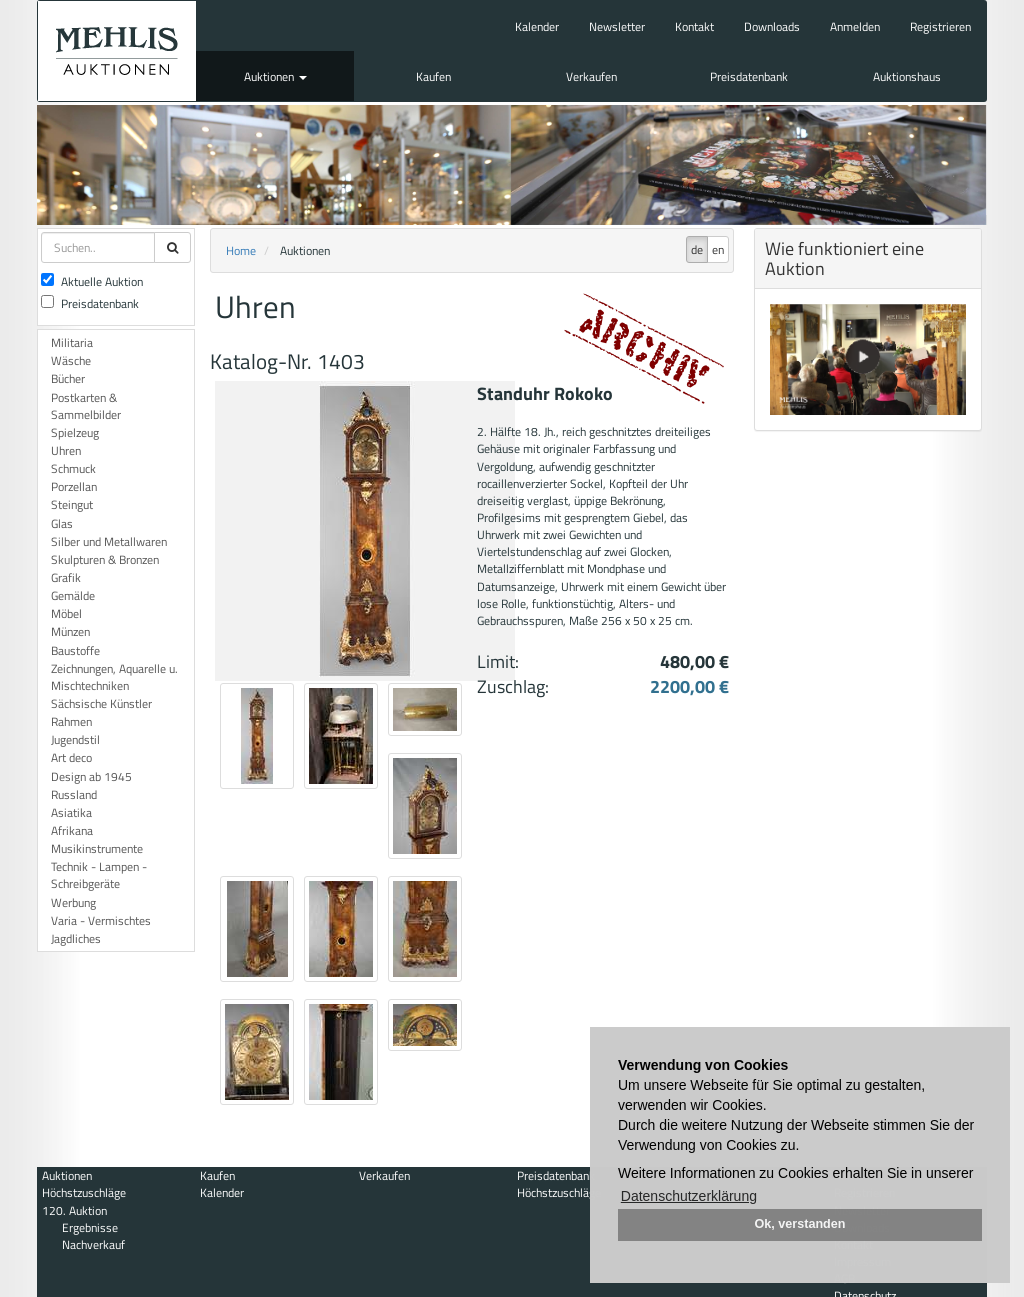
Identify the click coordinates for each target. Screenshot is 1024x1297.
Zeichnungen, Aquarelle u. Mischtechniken (114, 677)
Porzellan (74, 486)
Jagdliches (76, 938)
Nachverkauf (93, 1244)
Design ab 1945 (91, 776)
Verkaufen (591, 76)
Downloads (772, 26)
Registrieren (940, 26)
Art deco (71, 757)
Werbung (73, 902)
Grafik (66, 577)
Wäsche (71, 360)
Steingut (72, 504)
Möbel (66, 613)
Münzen (70, 631)
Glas (62, 523)
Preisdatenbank (749, 76)
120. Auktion (74, 1210)
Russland (74, 794)
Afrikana (72, 830)
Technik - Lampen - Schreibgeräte (99, 875)
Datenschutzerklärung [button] (689, 1196)
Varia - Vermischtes (101, 920)
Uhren (66, 450)
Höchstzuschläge (84, 1192)
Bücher (68, 378)
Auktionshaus (907, 76)
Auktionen (275, 76)
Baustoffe (75, 650)
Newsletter (617, 26)
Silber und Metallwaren (109, 541)
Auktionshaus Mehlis (117, 51)
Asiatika (71, 812)
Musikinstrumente (97, 848)
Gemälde (73, 595)
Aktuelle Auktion (92, 281)
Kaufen (433, 76)
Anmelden (855, 26)
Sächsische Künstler (101, 703)
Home (241, 250)
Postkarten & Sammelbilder (86, 406)
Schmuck (73, 468)
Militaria (72, 342)
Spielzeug (75, 432)
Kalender (537, 26)
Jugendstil (75, 739)
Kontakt (694, 26)
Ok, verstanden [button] (800, 1224)
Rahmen (71, 721)
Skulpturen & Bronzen (105, 559)
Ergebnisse (90, 1227)
